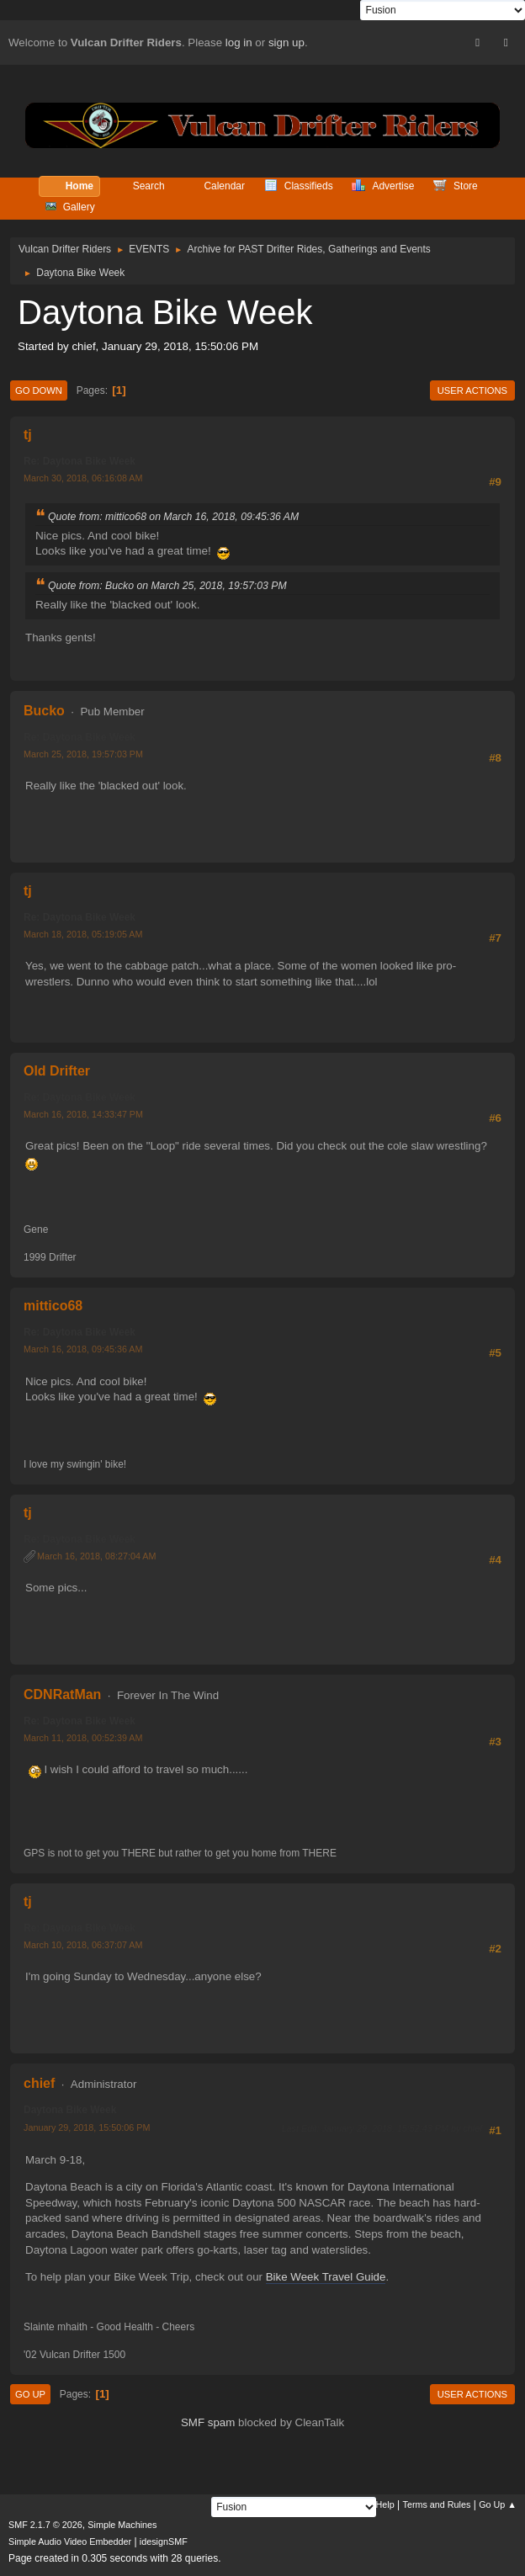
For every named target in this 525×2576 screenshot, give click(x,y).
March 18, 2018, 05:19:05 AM (83, 934)
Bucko (44, 711)
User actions (472, 390)
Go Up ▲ (498, 2504)
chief (39, 2083)
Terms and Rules (437, 2504)
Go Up (30, 2394)
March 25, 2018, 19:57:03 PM (83, 754)
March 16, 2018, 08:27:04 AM (96, 1556)
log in (238, 42)
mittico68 (53, 1306)
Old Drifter (57, 1071)
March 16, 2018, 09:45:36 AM (83, 1349)
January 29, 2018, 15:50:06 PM (87, 2127)
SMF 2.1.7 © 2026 (45, 2525)
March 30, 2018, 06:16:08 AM (83, 478)
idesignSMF (164, 2541)
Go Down (38, 390)
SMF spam (208, 2422)
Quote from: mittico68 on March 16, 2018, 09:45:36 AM (173, 517)
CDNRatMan (62, 1694)
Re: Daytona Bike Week (79, 461)
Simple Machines (122, 2525)
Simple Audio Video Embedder (69, 2541)
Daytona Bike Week (70, 2110)
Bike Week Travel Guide (326, 2277)
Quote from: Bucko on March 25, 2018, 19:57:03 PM (167, 586)
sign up (286, 42)
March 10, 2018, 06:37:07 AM (83, 1945)
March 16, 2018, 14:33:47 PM (83, 1114)
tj (28, 435)
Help (385, 2504)
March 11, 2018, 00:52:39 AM (83, 1738)
